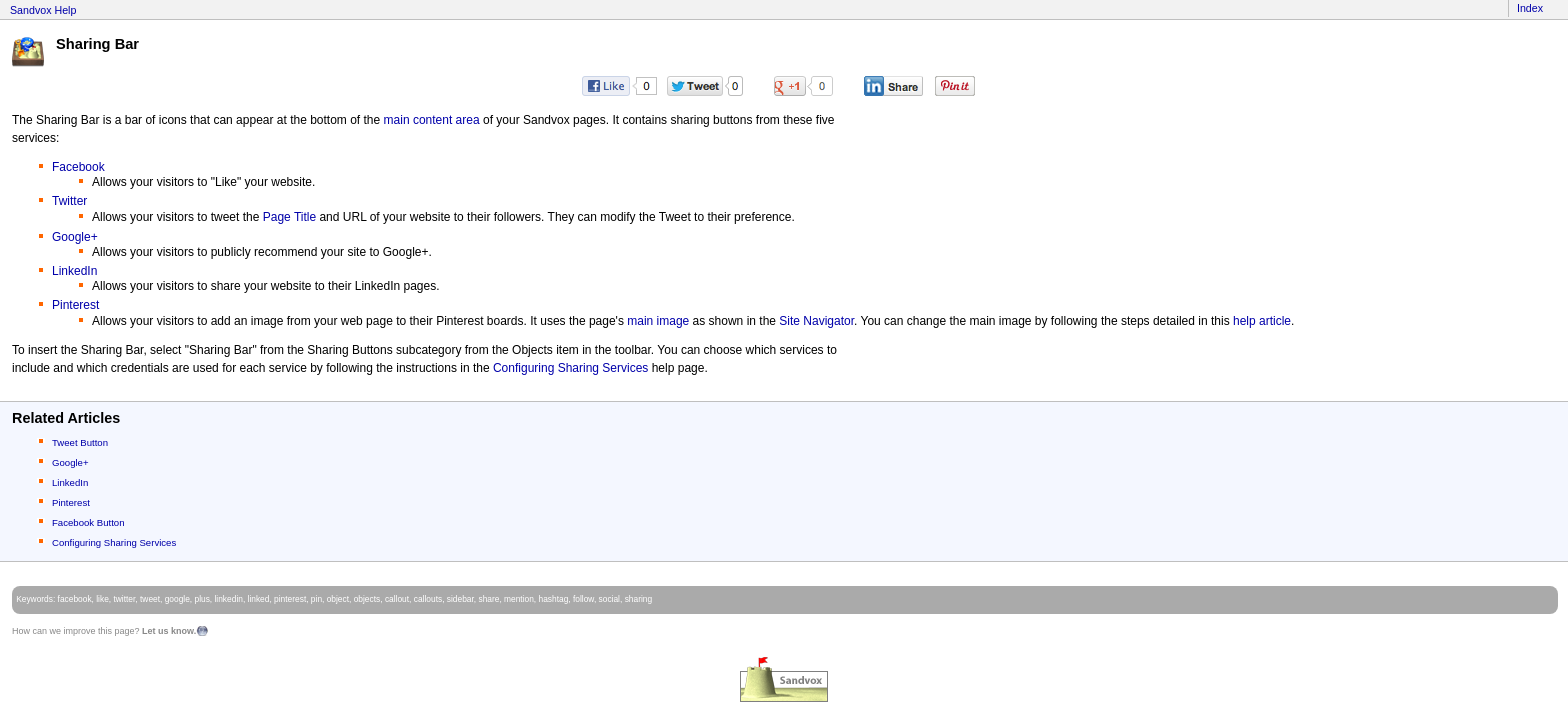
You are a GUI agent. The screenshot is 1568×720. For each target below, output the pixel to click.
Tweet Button (80, 442)
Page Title (289, 217)
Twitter (69, 201)
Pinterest (75, 305)
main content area (432, 120)
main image (658, 321)
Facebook (78, 167)
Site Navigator (816, 321)
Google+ (75, 237)
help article (1262, 321)
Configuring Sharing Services (570, 368)
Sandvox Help (43, 10)
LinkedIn (74, 271)
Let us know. (169, 631)
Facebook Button (88, 522)
